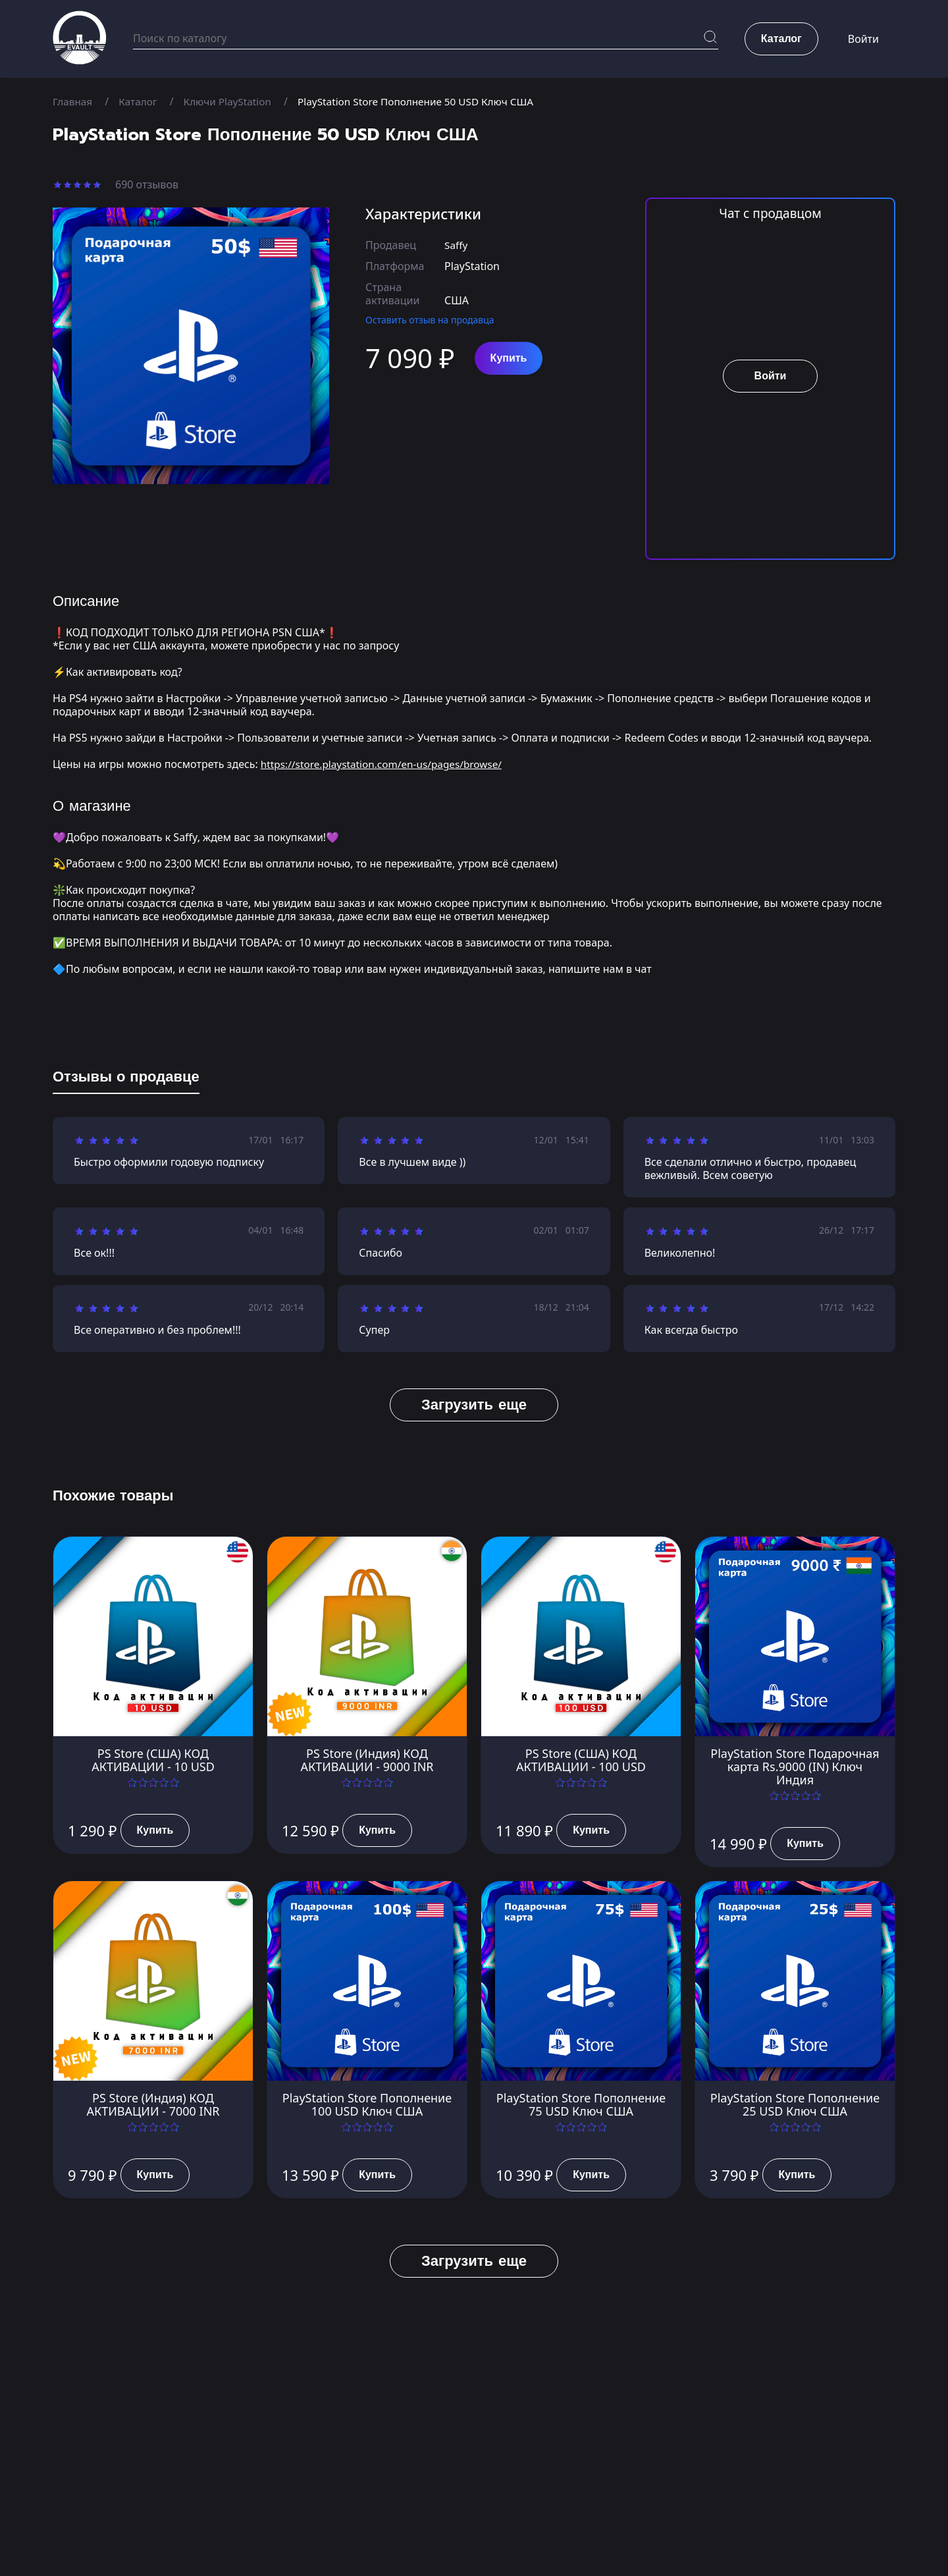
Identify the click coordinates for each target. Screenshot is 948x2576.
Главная (73, 101)
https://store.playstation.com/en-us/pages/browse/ (387, 764)
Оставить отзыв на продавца (429, 320)
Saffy (456, 245)
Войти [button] (863, 39)
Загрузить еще (474, 1404)
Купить (508, 358)
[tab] (126, 1079)
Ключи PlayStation (233, 101)
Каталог (140, 101)
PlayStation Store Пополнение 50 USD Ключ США (428, 101)
